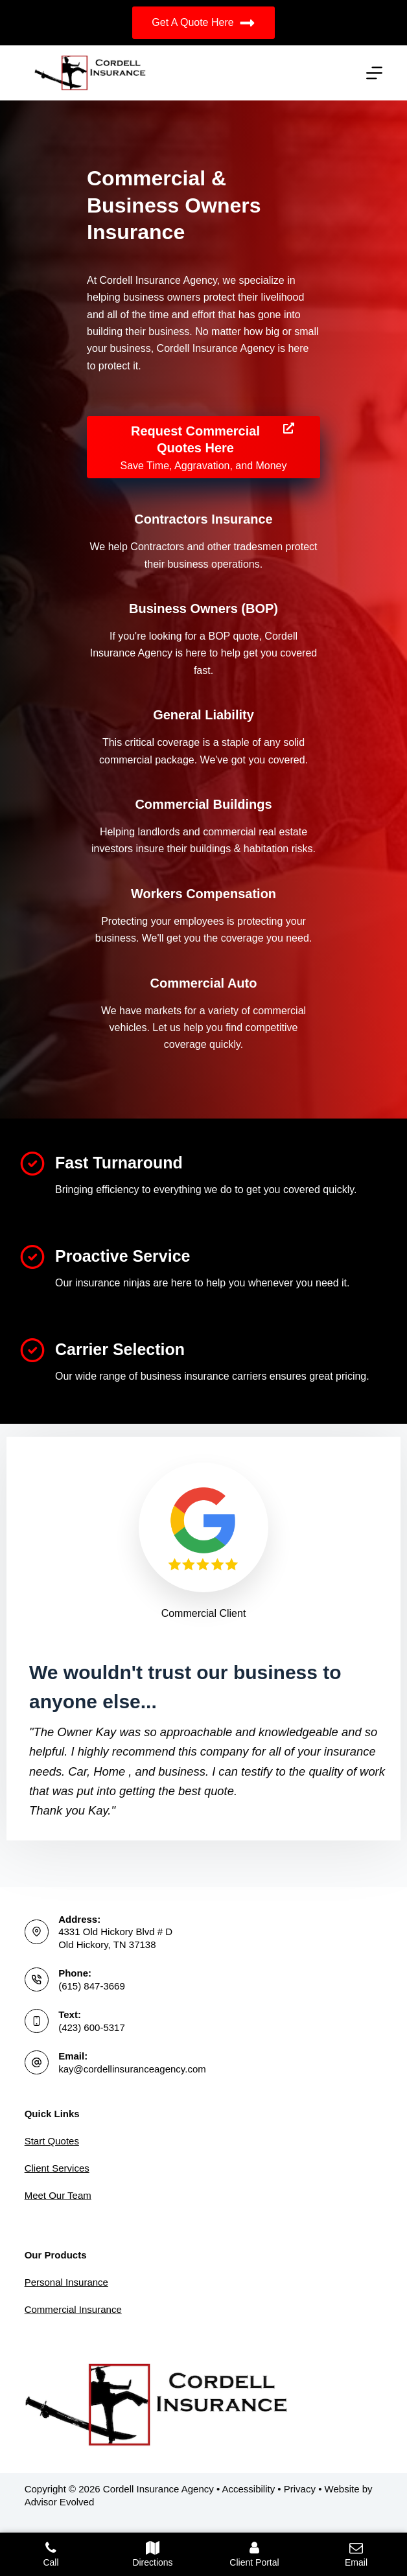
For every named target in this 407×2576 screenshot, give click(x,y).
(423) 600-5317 (91, 2027)
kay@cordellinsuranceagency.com (132, 2068)
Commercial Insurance (73, 2309)
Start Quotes (52, 2140)
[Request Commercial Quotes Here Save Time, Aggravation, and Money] (203, 447)
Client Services (57, 2168)
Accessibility (248, 2488)
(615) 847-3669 (91, 1985)
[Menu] (374, 73)
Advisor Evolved (60, 2501)
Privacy (300, 2488)
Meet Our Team (58, 2195)
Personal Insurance (66, 2282)
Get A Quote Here (203, 23)
